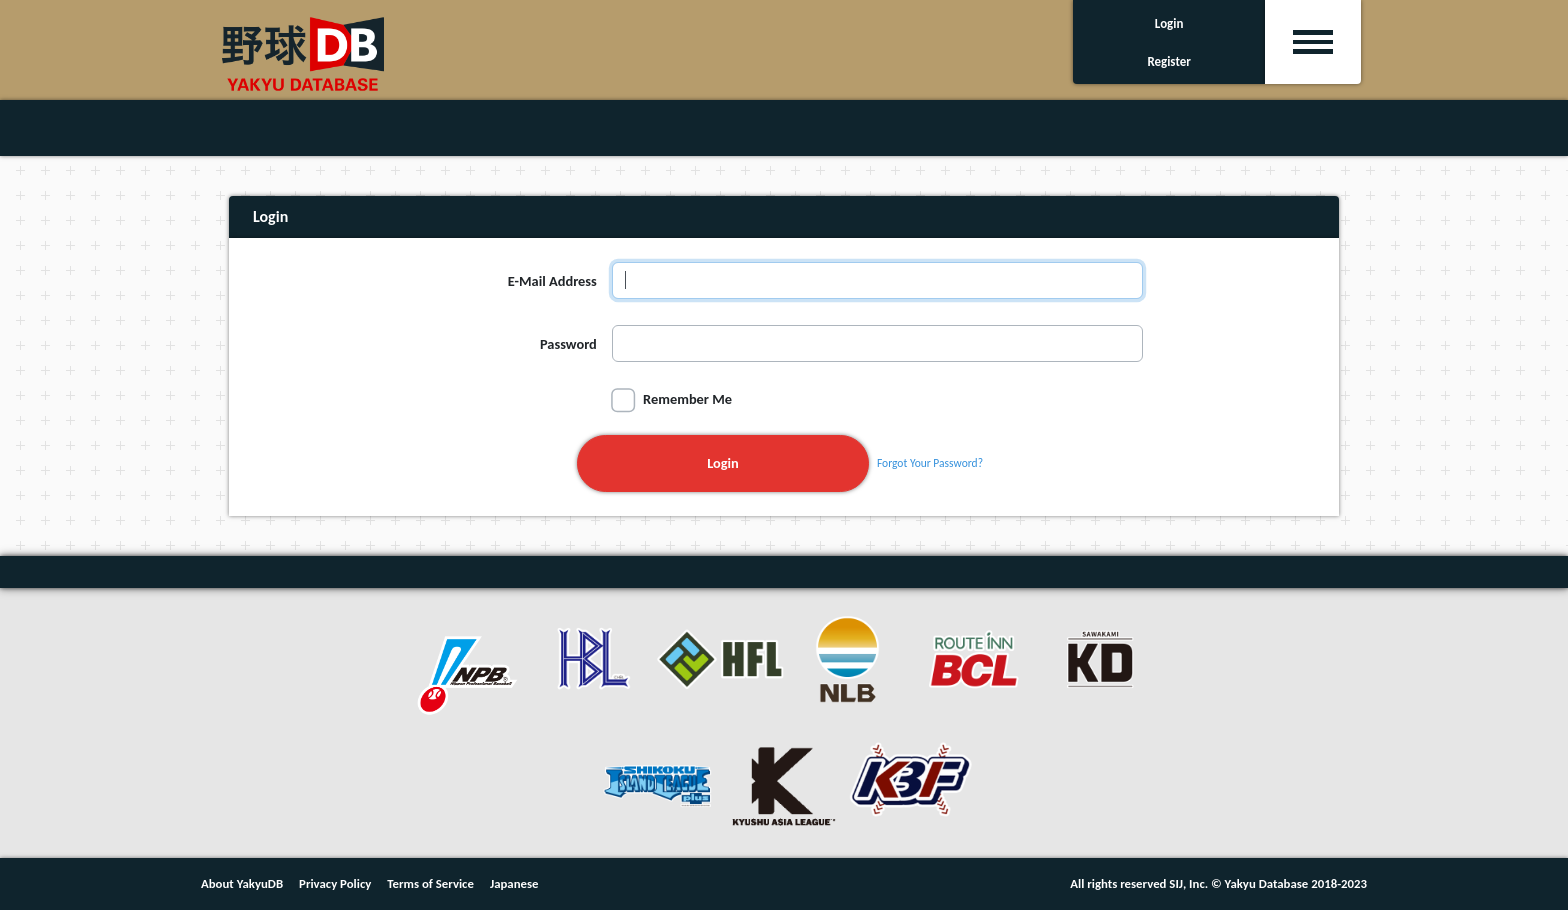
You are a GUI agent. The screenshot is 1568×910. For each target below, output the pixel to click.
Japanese (514, 883)
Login (723, 463)
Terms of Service (430, 883)
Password (568, 344)
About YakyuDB (242, 883)
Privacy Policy (335, 883)
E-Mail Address (552, 281)
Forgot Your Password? (930, 463)
